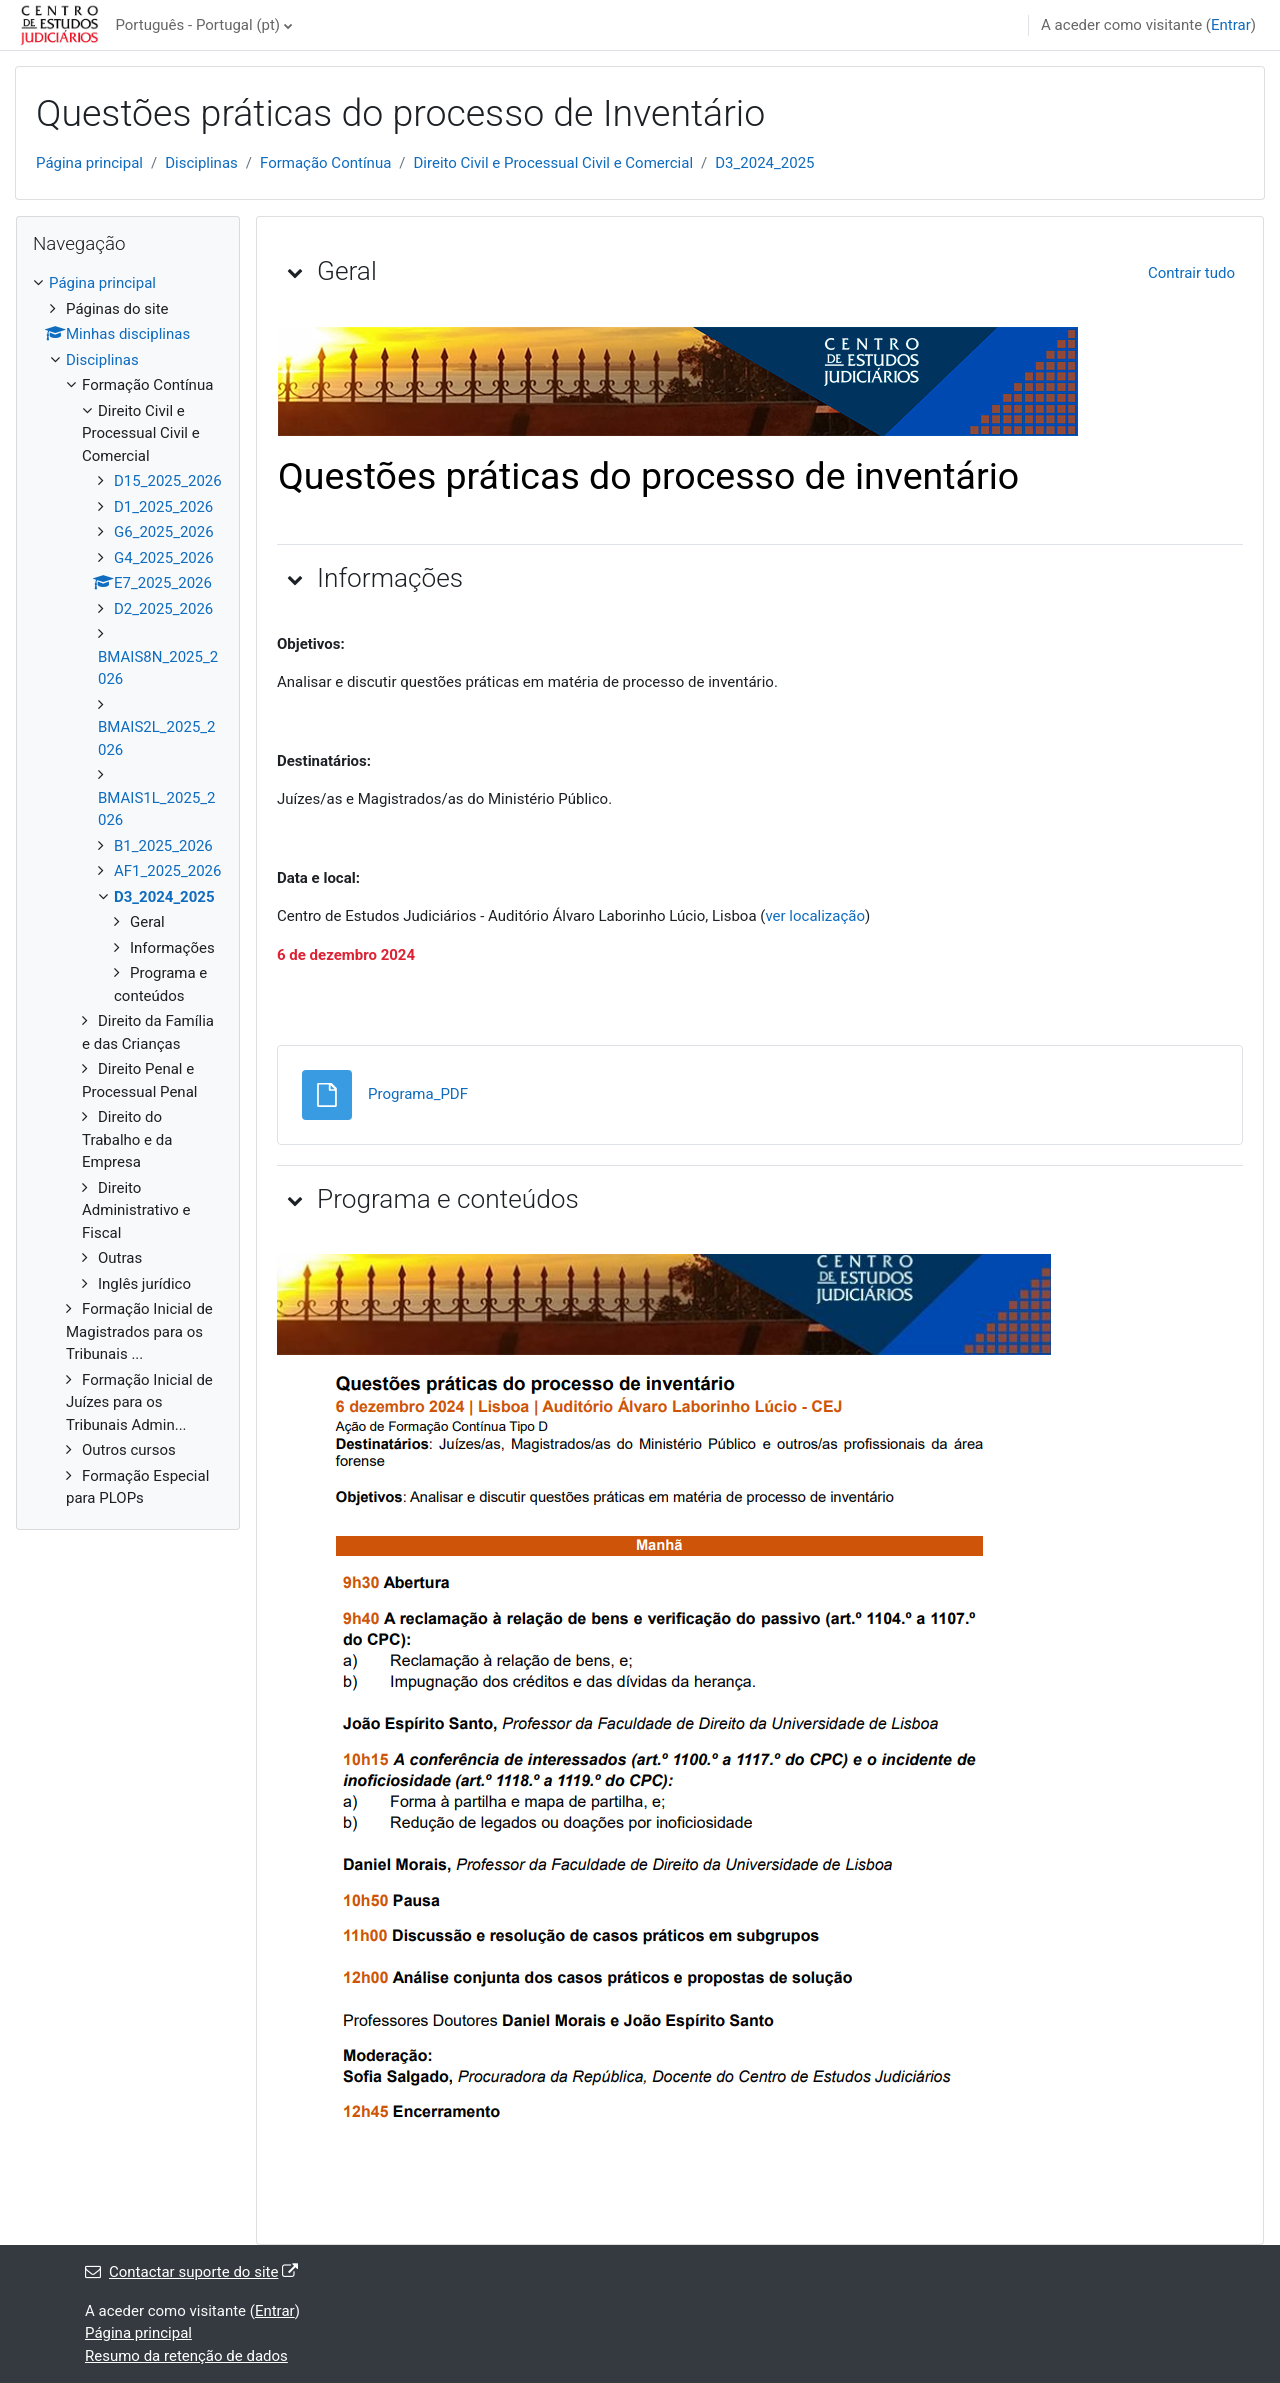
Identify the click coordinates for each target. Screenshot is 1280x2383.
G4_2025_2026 (164, 558)
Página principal (89, 163)
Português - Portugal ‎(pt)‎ (197, 25)
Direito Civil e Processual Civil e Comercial (554, 163)
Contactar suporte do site (191, 2272)
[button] (295, 272)
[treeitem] (128, 891)
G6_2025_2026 (164, 532)
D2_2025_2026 (163, 609)
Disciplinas (201, 163)
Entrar (1231, 25)
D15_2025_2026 (168, 481)
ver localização (815, 916)
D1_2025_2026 (163, 507)
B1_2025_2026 (163, 846)
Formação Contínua (325, 163)
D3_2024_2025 (764, 163)
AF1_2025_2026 (167, 871)
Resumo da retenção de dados (186, 2356)
